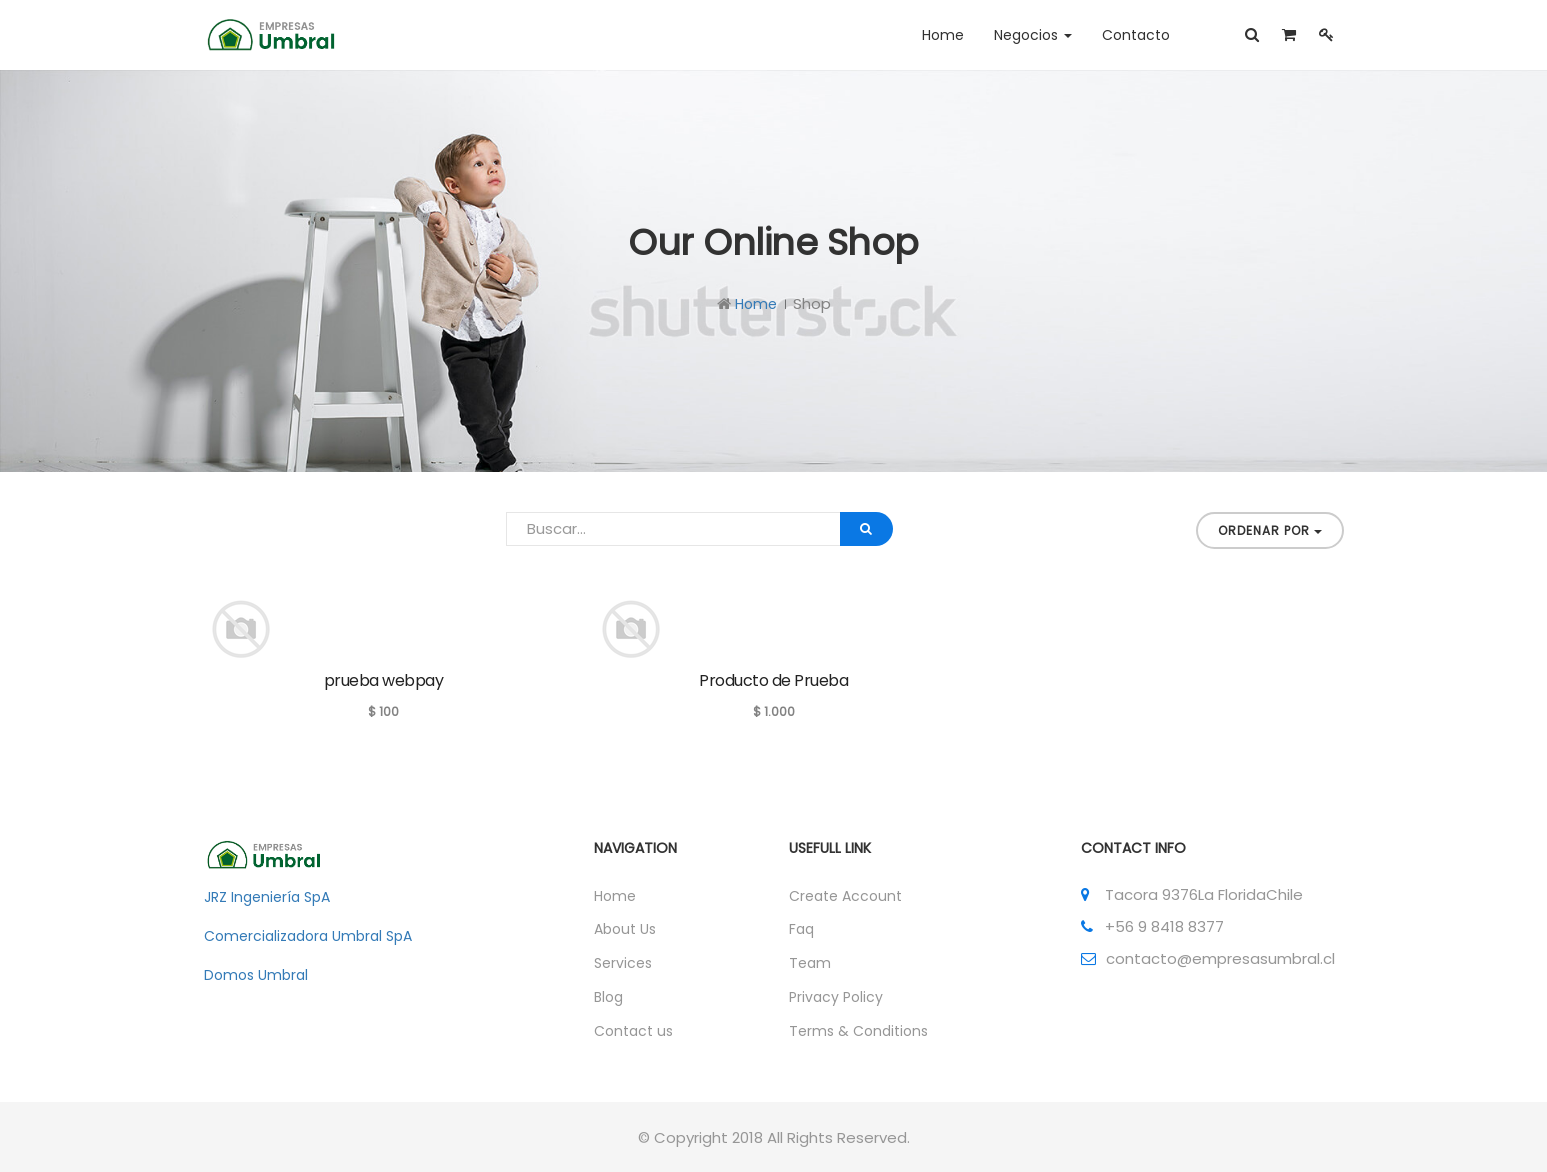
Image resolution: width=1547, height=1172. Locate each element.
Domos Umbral (256, 975)
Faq (801, 929)
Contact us (633, 1031)
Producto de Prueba (773, 680)
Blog (608, 997)
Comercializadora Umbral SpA (308, 936)
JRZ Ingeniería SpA (267, 897)
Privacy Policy (836, 997)
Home (756, 304)
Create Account (845, 896)
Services (623, 963)
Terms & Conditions (858, 1031)
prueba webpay (384, 680)
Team (810, 963)
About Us (625, 929)
